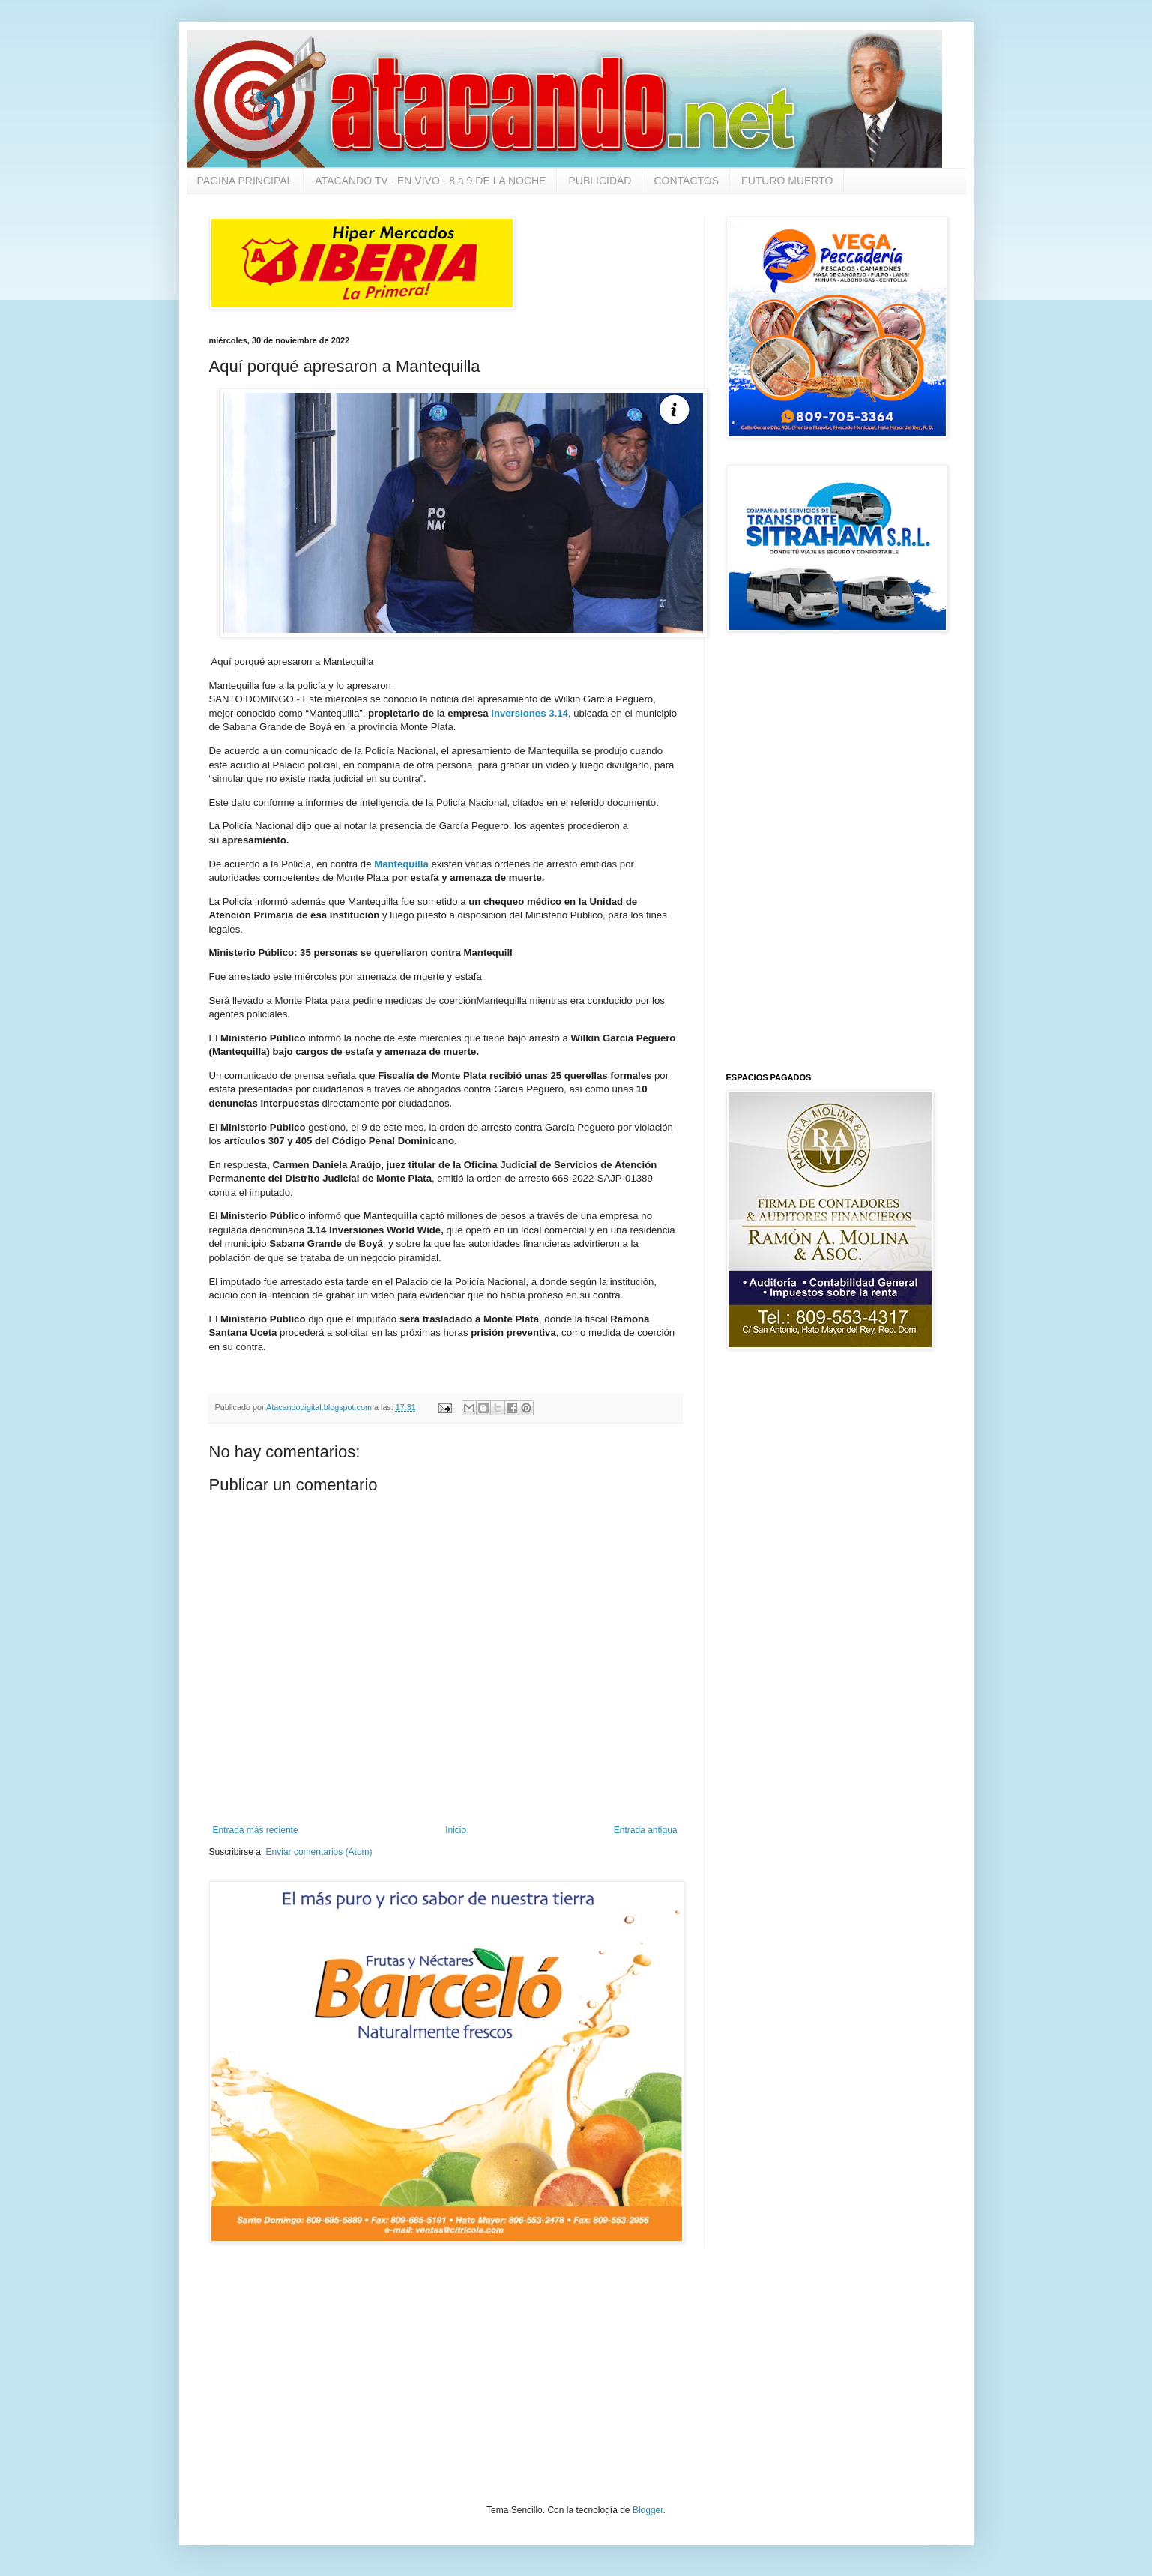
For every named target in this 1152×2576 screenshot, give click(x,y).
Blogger (648, 2510)
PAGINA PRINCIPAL (245, 181)
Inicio (455, 1830)
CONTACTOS (686, 181)
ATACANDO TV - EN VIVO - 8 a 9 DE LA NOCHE (430, 181)
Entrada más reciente (255, 1830)
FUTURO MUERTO (787, 181)
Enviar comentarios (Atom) (319, 1852)
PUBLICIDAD (599, 181)
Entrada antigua (646, 1830)
